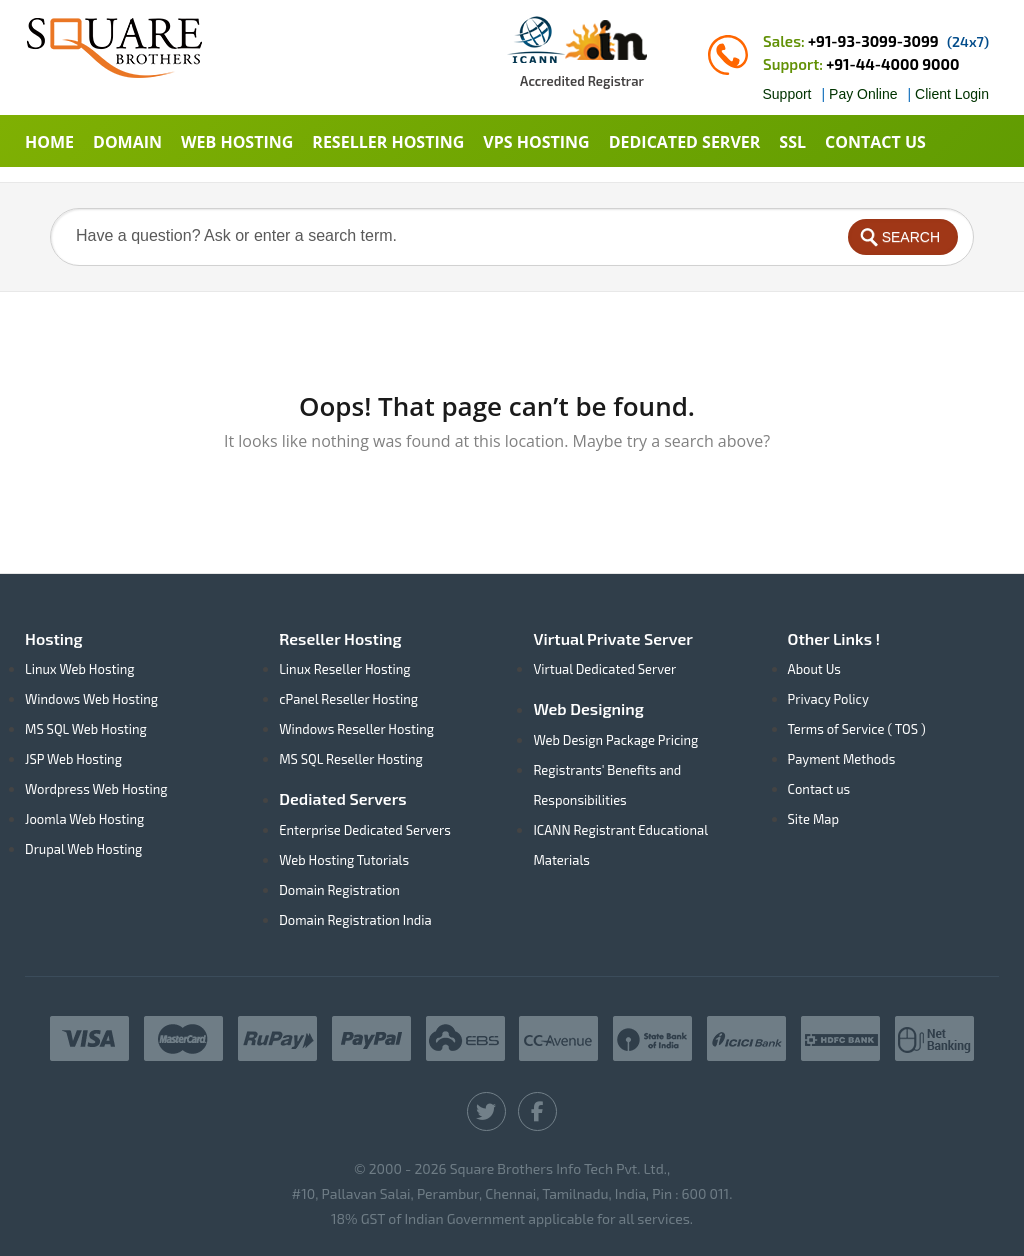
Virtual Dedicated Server (604, 669)
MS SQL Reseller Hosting (351, 759)
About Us (814, 669)
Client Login (952, 94)
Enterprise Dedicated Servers (365, 830)
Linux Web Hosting (80, 669)
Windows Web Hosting (91, 699)
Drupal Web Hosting (83, 849)
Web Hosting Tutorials (344, 860)
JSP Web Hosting (73, 759)
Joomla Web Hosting (84, 819)
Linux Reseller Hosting (344, 669)
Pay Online (863, 94)
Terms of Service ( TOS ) (857, 729)
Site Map (813, 819)
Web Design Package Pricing (615, 740)
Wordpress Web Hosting (96, 789)
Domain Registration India (355, 920)
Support (786, 94)
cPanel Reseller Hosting (348, 699)
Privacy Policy (828, 699)
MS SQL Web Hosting (86, 729)
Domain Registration (339, 890)
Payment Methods (842, 759)
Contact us (819, 789)
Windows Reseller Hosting (356, 729)
